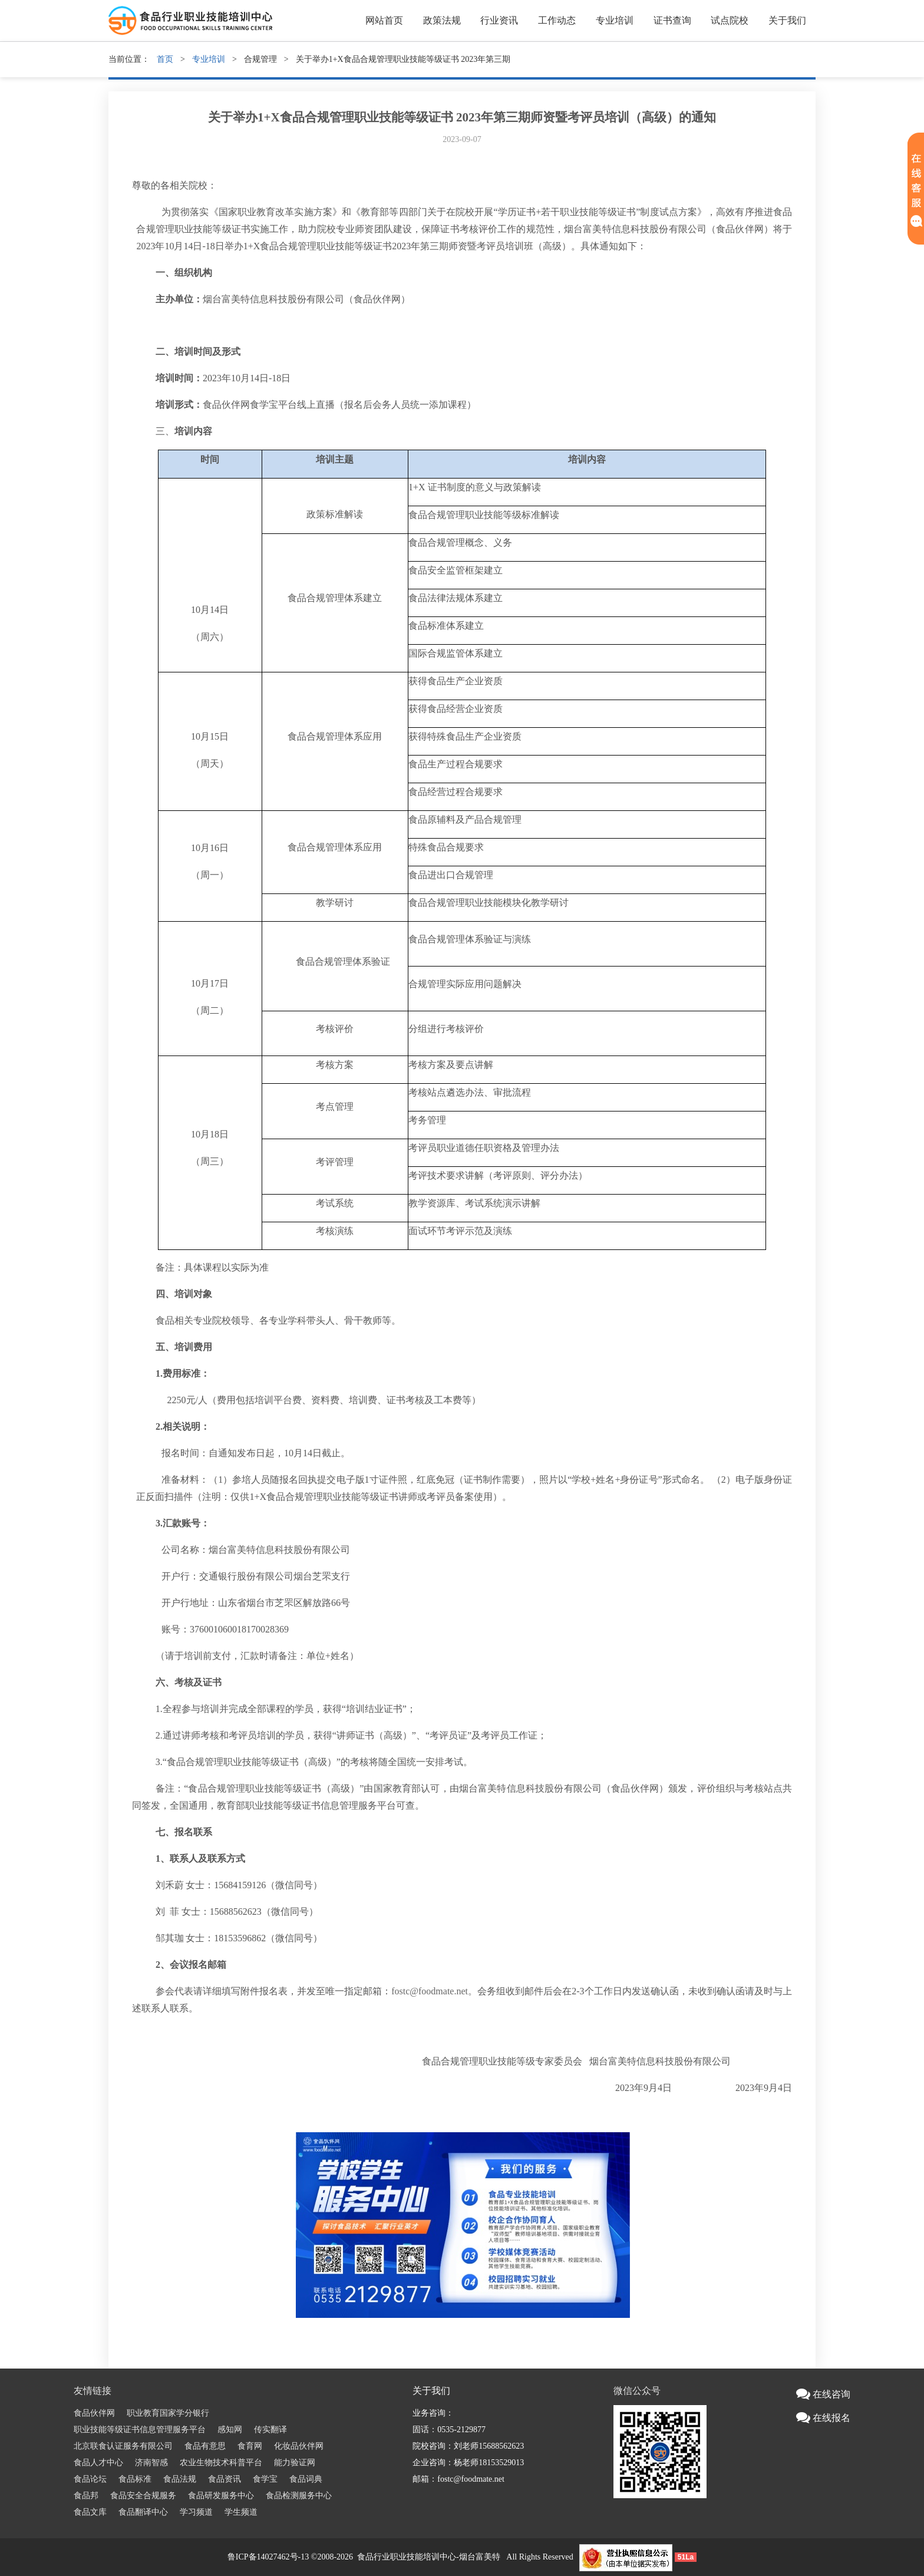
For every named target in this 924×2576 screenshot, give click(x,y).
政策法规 (442, 20)
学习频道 (196, 2512)
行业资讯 (499, 20)
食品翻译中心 (143, 2512)
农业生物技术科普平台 (221, 2462)
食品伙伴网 (94, 2413)
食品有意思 (205, 2446)
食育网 (249, 2446)
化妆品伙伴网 (299, 2446)
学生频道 (241, 2512)
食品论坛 (90, 2479)
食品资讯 (224, 2479)
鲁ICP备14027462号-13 (268, 2556)
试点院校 (729, 20)
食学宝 (265, 2479)
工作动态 (557, 20)
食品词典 (305, 2479)
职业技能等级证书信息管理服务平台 (140, 2429)
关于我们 (787, 20)
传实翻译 (270, 2429)
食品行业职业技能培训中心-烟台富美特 (428, 2556)
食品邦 (86, 2495)
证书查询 (672, 20)
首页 (165, 59)
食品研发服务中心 (221, 2495)
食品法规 (179, 2479)
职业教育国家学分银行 (168, 2413)
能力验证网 (294, 2462)
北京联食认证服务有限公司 (123, 2446)
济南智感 (151, 2462)
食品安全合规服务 (143, 2495)
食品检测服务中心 (299, 2495)
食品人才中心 (98, 2462)
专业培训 (614, 20)
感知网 (229, 2429)
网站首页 (384, 20)
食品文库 (90, 2512)
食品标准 (134, 2479)
